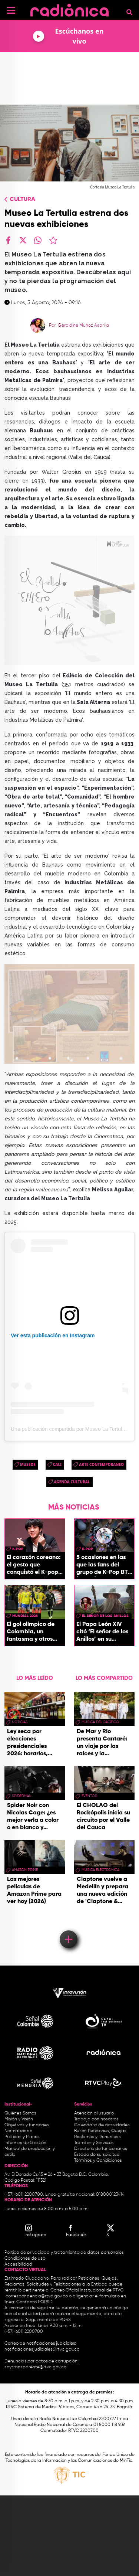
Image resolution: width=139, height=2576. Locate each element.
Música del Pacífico (100, 1722)
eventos (89, 1796)
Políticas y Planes (22, 2137)
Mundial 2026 (25, 1616)
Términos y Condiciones (98, 2160)
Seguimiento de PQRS (48, 2320)
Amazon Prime (25, 1870)
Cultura (22, 200)
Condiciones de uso (24, 2258)
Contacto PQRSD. (34, 2302)
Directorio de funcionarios (100, 2149)
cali (57, 1464)
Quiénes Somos (20, 2113)
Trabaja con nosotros (96, 2119)
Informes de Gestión (25, 2143)
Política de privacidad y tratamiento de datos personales (64, 2252)
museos (28, 1464)
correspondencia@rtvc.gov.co (37, 2296)
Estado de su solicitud (97, 2155)
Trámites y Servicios (94, 2143)
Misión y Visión (18, 2119)
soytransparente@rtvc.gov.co (35, 2367)
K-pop (17, 1549)
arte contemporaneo (101, 1464)
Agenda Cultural (72, 1481)
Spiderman (22, 1796)
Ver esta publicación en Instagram (53, 1335)
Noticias (20, 1722)
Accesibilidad (18, 2264)
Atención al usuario (94, 2113)
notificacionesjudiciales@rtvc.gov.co (41, 2349)
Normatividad (18, 2131)
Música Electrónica (100, 1870)
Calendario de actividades (102, 2125)
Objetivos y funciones (26, 2125)
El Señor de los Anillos (105, 1616)
